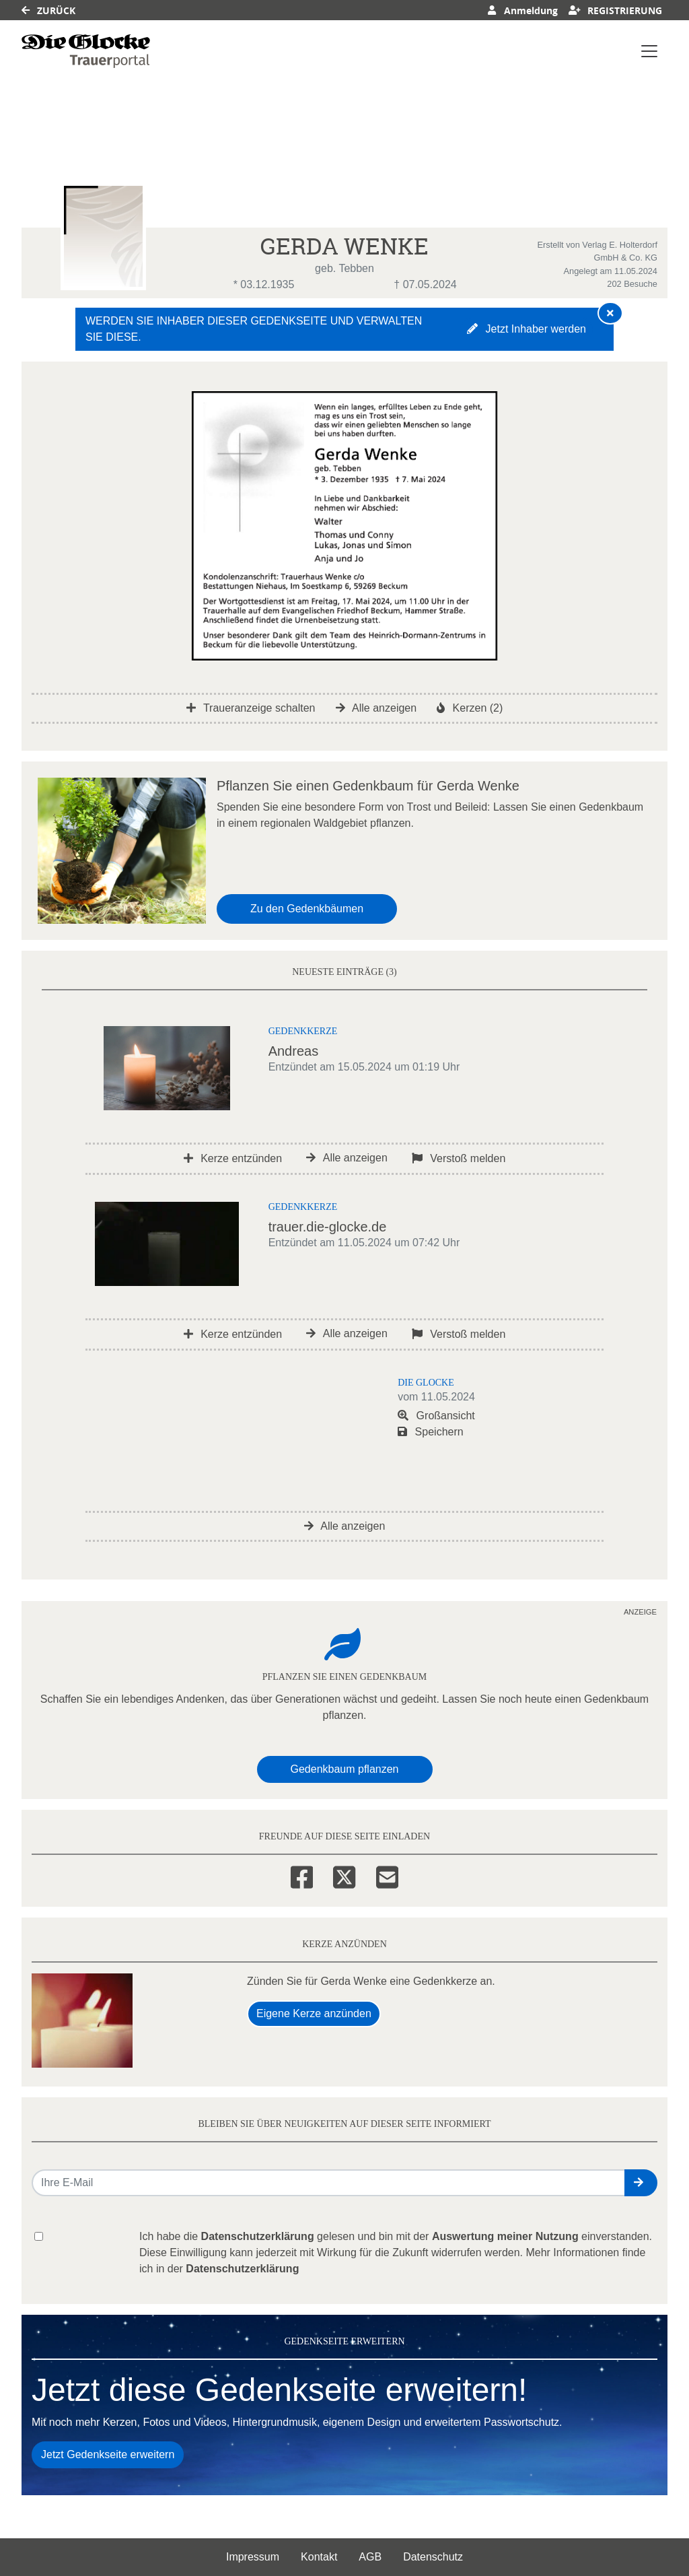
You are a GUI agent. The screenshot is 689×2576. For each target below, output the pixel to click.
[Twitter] (344, 1875)
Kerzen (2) (470, 708)
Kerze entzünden (233, 1158)
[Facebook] (302, 1875)
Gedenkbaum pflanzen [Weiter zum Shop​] (345, 1769)
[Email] (387, 1875)
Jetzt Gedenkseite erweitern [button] (107, 2454)
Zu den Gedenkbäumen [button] (306, 908)
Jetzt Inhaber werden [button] (526, 329)
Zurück (48, 10)
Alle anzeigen (376, 708)
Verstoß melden (459, 1158)
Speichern (431, 1431)
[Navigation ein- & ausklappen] (649, 51)
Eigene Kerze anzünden (313, 2013)
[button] (640, 2182)
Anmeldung (522, 10)
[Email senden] (329, 2182)
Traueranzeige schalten (251, 708)
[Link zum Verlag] (86, 51)
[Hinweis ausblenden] (610, 313)
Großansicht (436, 1415)
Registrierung (616, 10)
